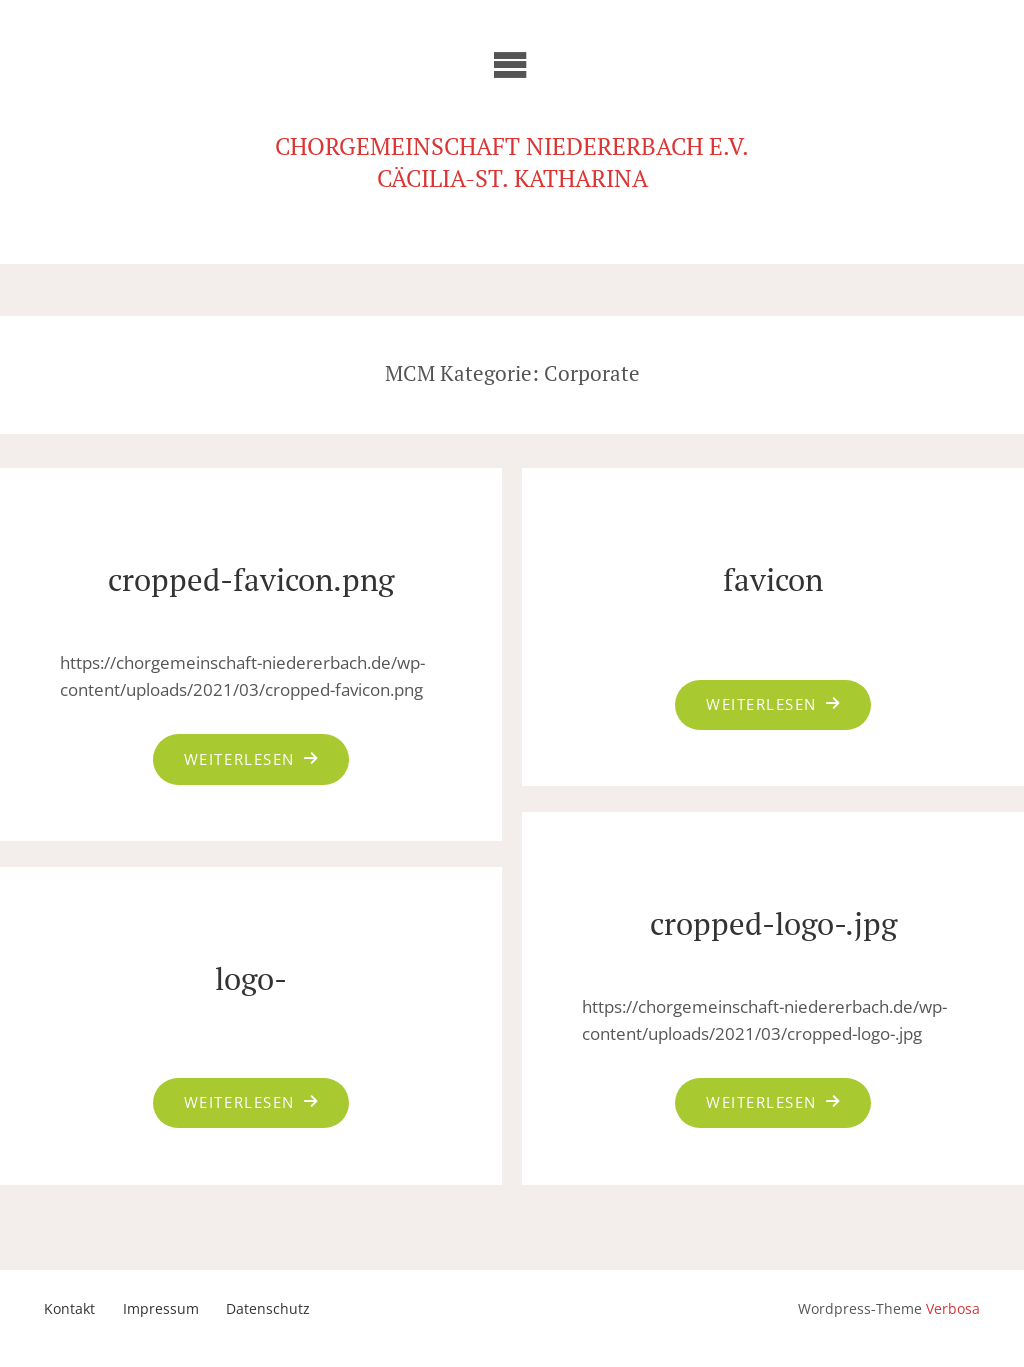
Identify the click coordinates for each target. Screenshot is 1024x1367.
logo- (251, 978)
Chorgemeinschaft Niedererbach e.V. (512, 146)
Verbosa (953, 1308)
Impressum (161, 1308)
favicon (773, 579)
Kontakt (69, 1308)
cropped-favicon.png (251, 579)
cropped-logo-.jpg (773, 923)
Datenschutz (268, 1308)
